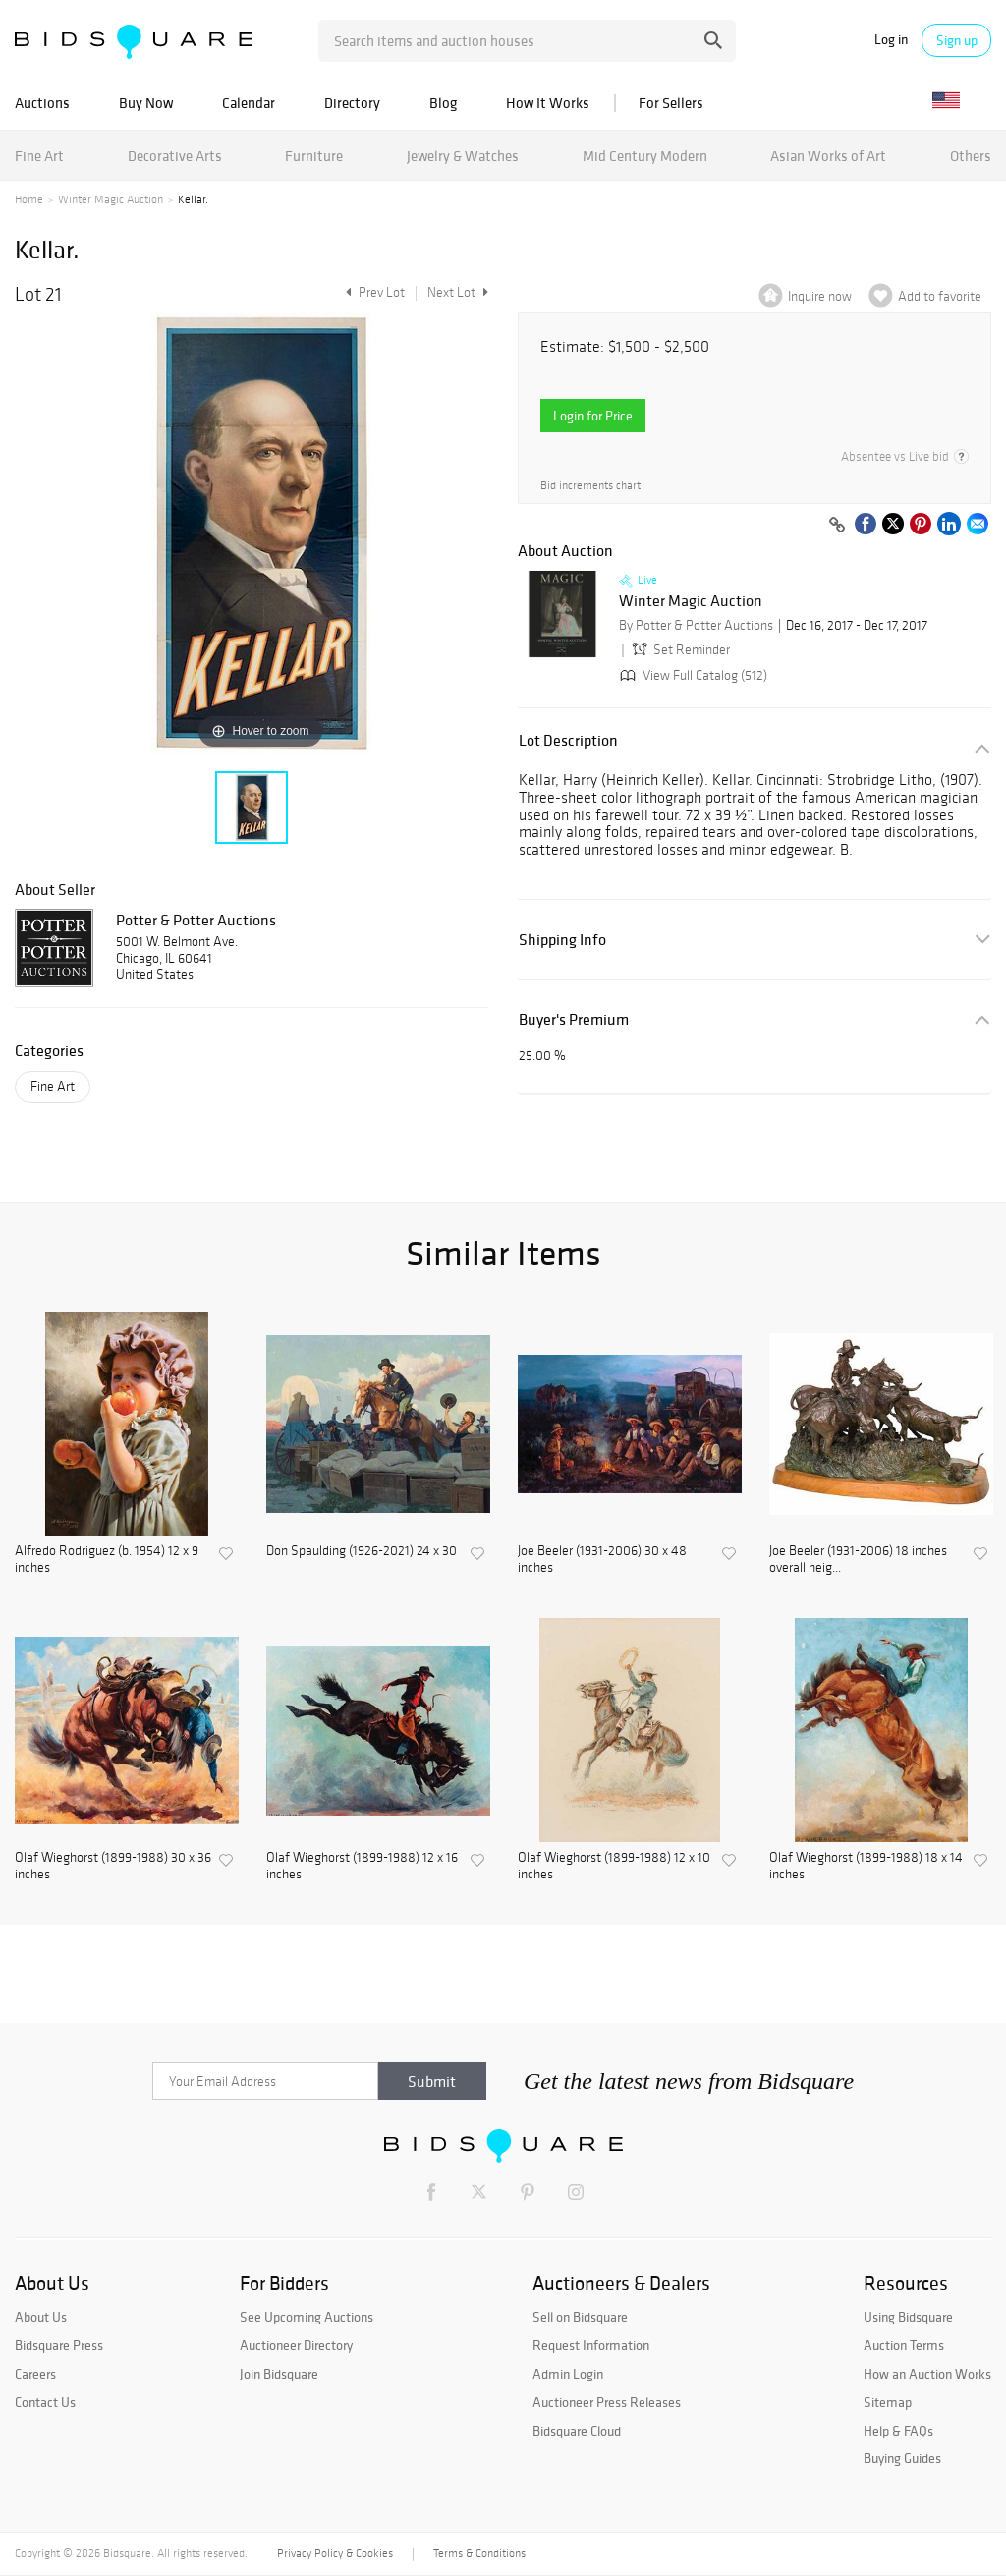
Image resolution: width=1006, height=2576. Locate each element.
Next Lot (457, 292)
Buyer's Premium (574, 1019)
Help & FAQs (898, 2430)
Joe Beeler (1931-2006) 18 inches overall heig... (858, 1559)
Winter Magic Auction (110, 199)
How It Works (547, 102)
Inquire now (820, 296)
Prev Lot (373, 292)
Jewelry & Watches (463, 155)
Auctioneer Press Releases (606, 2402)
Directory (352, 102)
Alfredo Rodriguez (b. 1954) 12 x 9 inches (106, 1559)
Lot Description (568, 740)
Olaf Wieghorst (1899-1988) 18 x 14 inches (866, 1866)
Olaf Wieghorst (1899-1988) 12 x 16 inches (362, 1866)
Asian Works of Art (828, 155)
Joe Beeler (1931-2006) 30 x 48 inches (602, 1559)
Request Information (590, 2345)
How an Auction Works (927, 2373)
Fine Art (39, 155)
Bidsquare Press (59, 2345)
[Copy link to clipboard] (837, 525)
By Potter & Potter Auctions (696, 625)
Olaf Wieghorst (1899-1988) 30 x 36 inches (113, 1866)
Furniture (314, 155)
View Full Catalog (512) (691, 675)
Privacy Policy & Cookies (335, 2553)
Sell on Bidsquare (580, 2316)
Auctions (42, 102)
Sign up (957, 40)
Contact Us (45, 2402)
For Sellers (671, 102)
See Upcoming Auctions (306, 2316)
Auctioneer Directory (296, 2345)
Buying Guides (902, 2458)
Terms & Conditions (479, 2553)
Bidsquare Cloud (576, 2430)
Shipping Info (562, 939)
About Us (41, 2316)
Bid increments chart (590, 485)
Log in (891, 39)
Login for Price (593, 415)
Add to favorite (939, 296)
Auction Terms (904, 2345)
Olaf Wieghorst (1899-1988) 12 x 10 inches (614, 1866)
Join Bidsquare (279, 2373)
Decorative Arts (175, 155)
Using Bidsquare (908, 2316)
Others (970, 155)
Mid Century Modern (645, 155)
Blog (443, 102)
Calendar (248, 102)
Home (29, 199)
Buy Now (146, 102)
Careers (35, 2373)
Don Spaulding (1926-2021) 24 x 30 (361, 1551)
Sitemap (888, 2402)
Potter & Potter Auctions (196, 919)
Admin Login (567, 2373)
